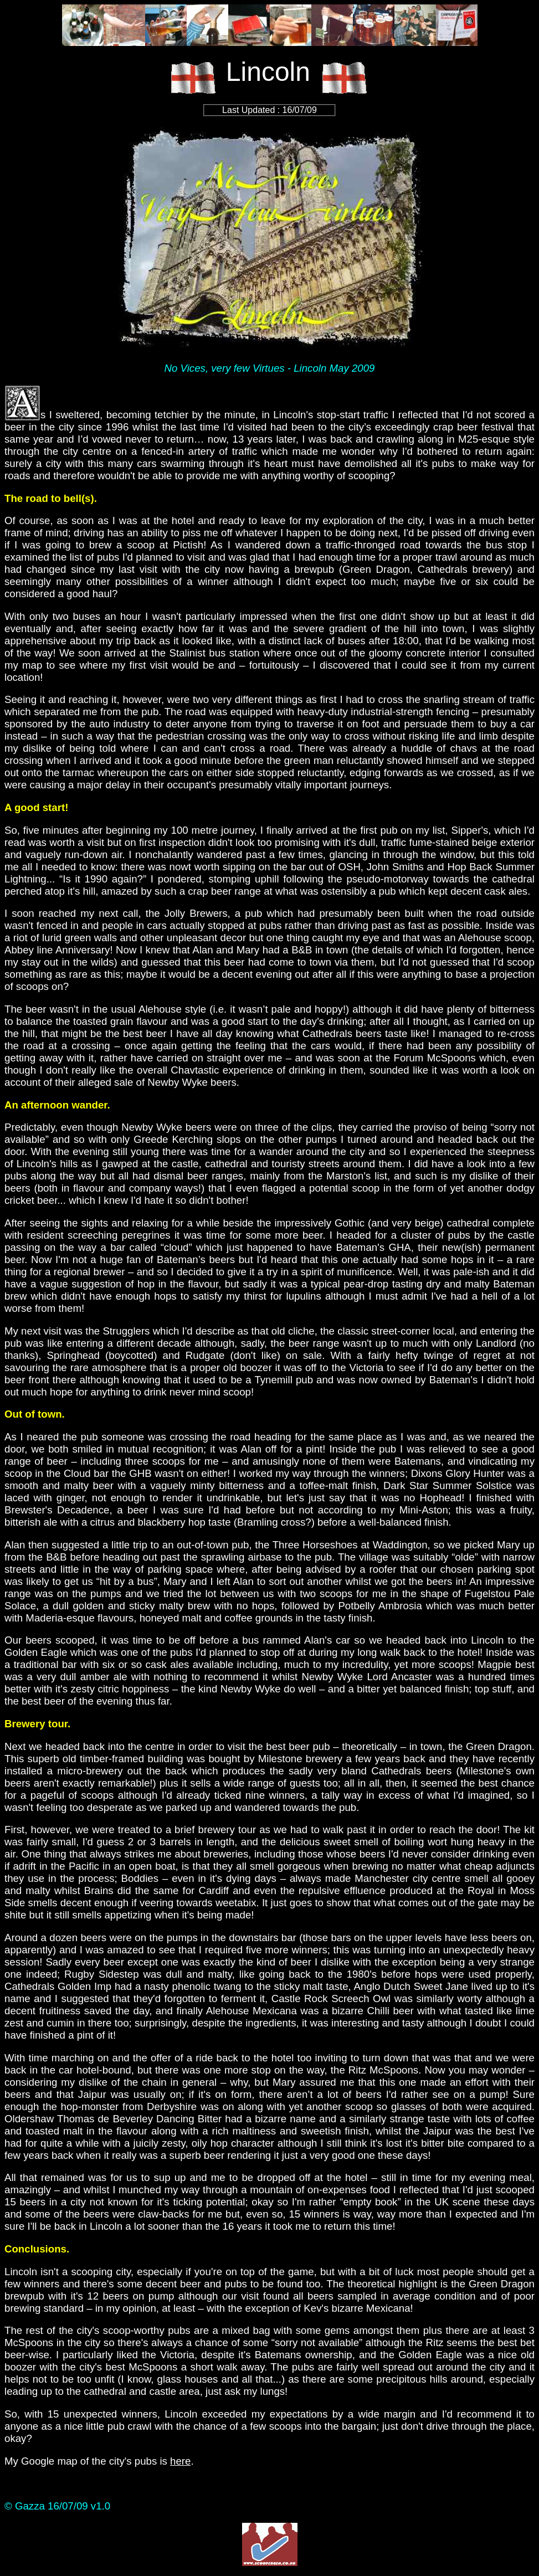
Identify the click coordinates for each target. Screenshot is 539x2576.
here (180, 2461)
